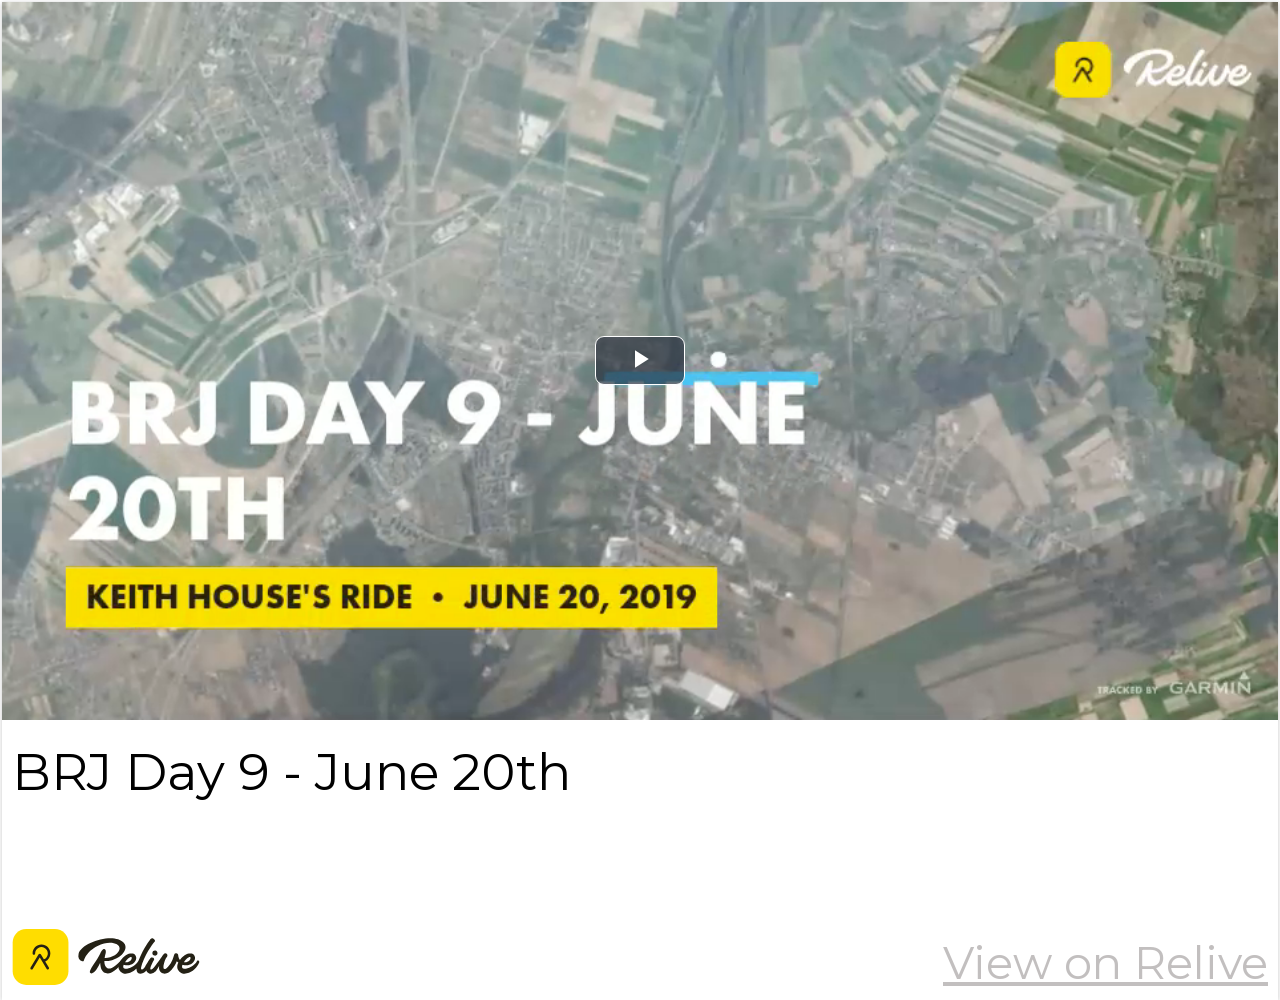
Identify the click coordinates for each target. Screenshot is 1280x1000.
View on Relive (1105, 963)
